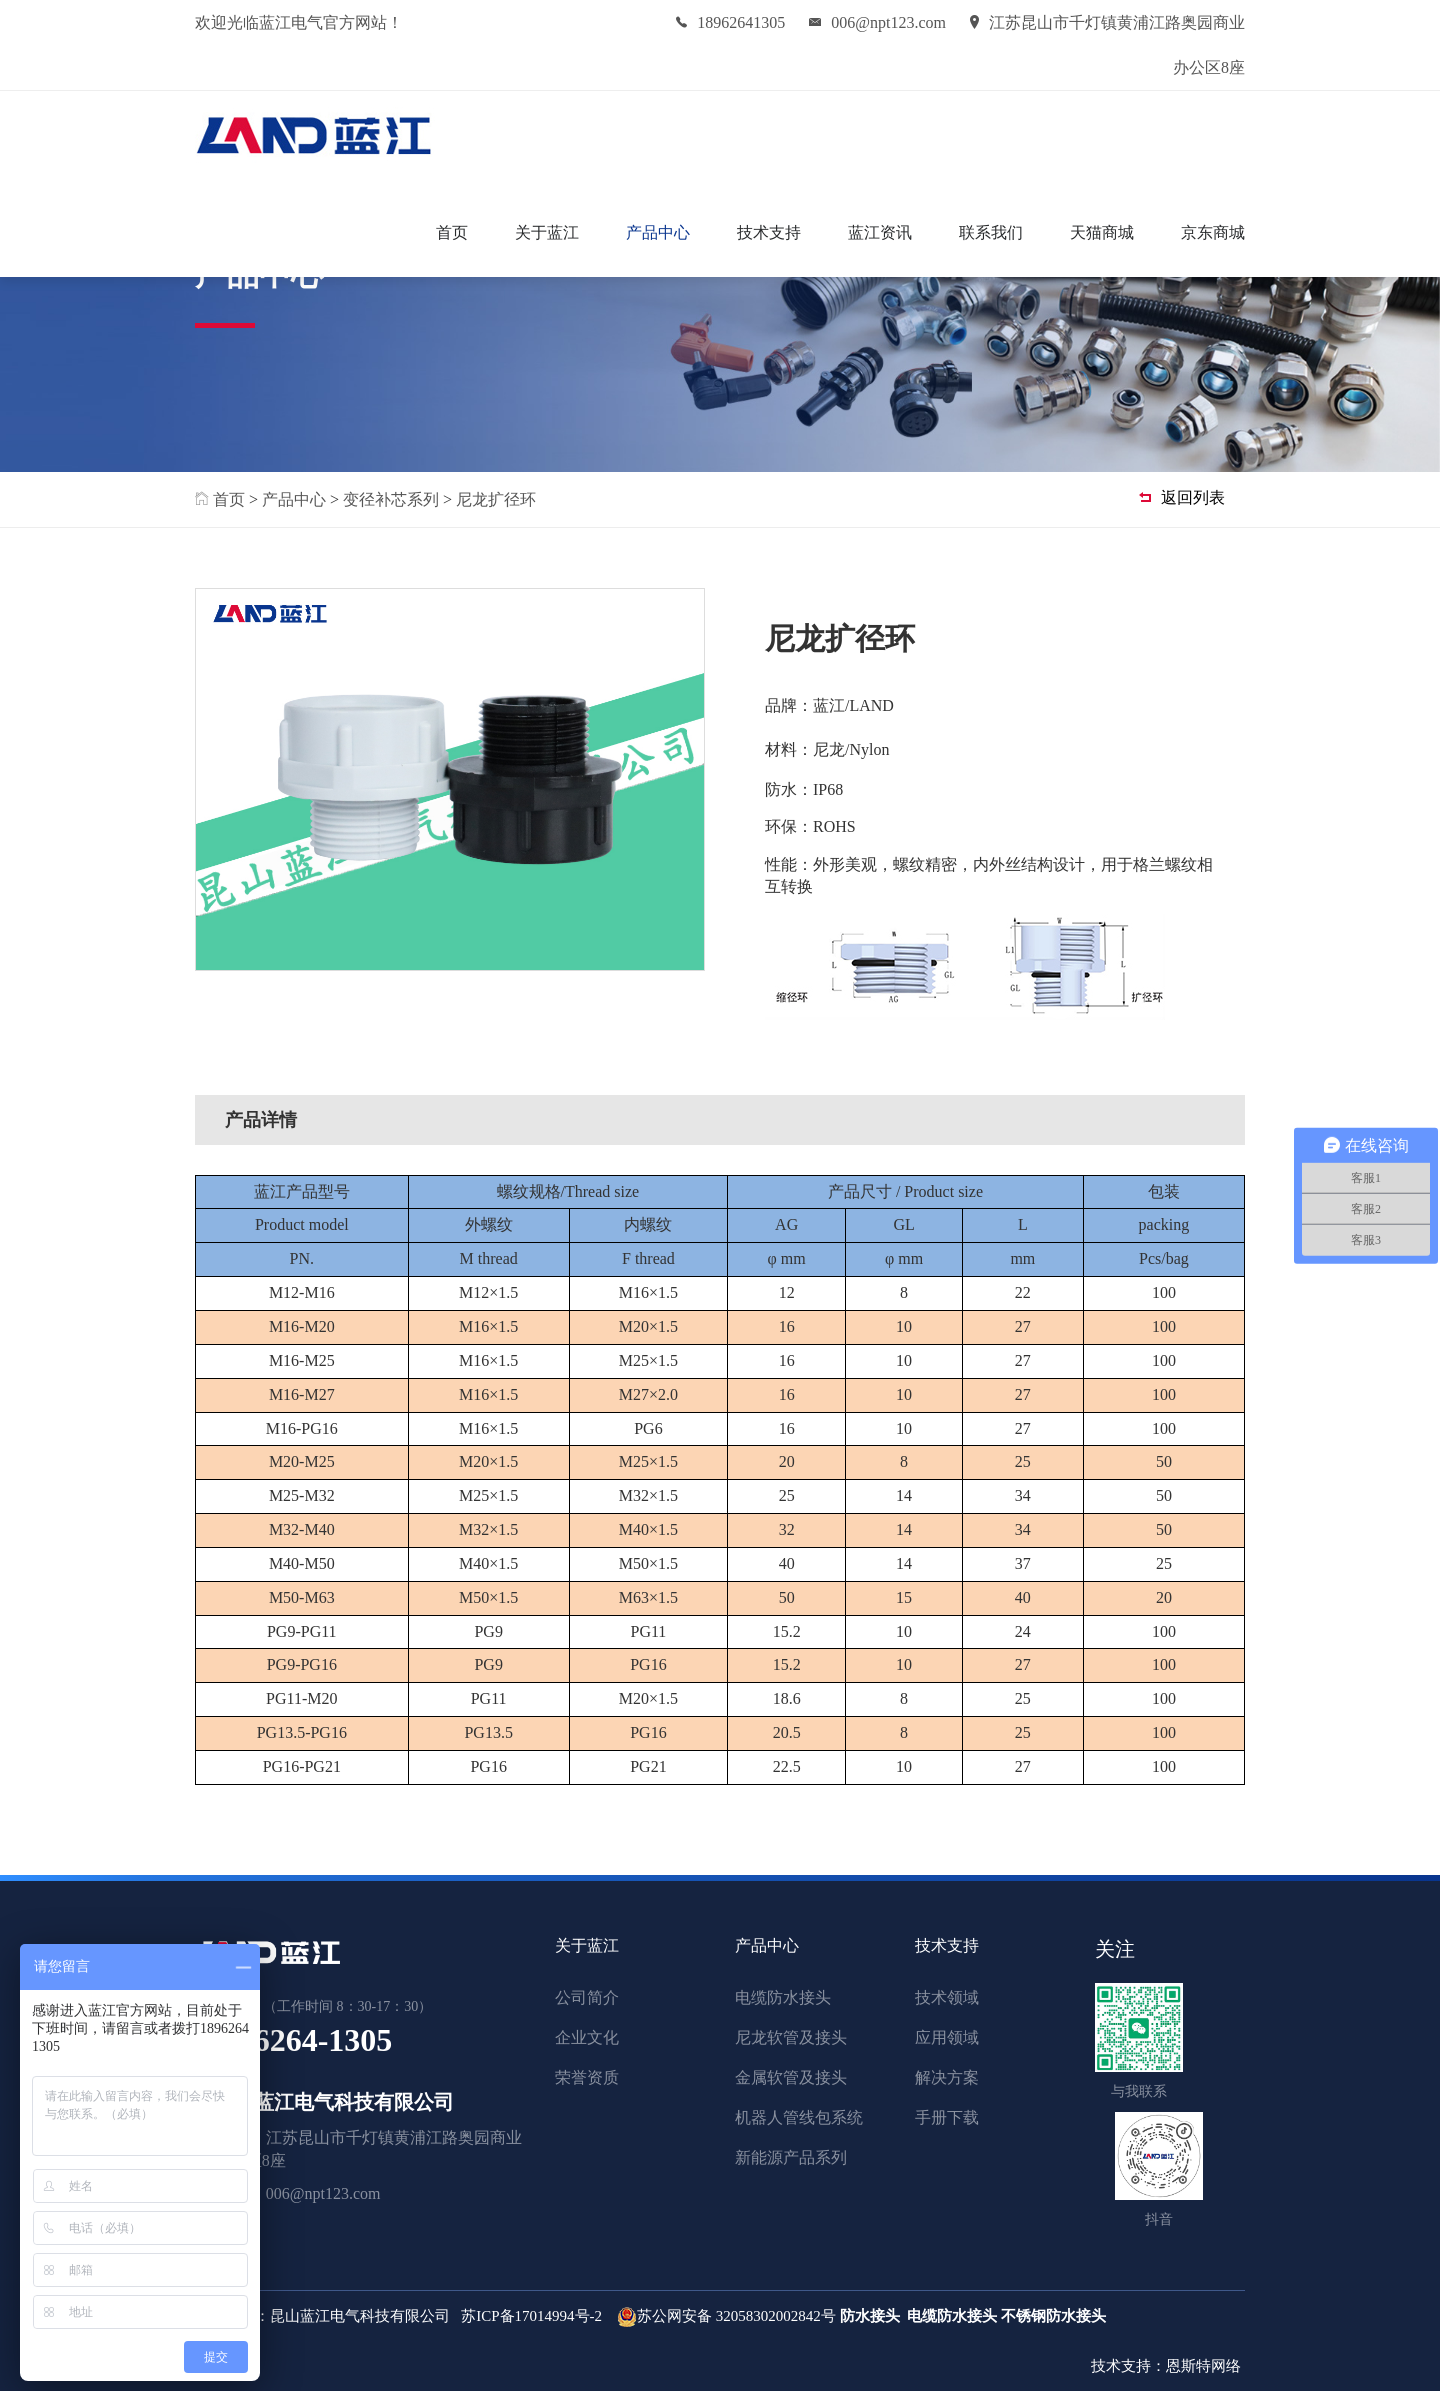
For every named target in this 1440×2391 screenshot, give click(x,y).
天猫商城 (1102, 232)
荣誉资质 (587, 2077)
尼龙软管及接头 (791, 2037)
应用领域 (947, 2037)
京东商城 (1213, 232)
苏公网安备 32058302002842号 (736, 2316)
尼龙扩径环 (496, 499)
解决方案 (947, 2077)
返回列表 (1182, 497)
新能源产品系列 (791, 2157)
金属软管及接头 (791, 2077)
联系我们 (991, 232)
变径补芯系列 (391, 499)
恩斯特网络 (1205, 2366)
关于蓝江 (547, 232)
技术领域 (947, 1997)
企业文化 (587, 2037)
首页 (452, 232)
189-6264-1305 (293, 2040)
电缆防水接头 (783, 1997)
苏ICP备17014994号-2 (531, 2316)
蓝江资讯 (880, 232)
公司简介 (587, 1997)
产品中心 (658, 232)
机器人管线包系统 (799, 2117)
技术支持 (769, 232)
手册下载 (947, 2117)
